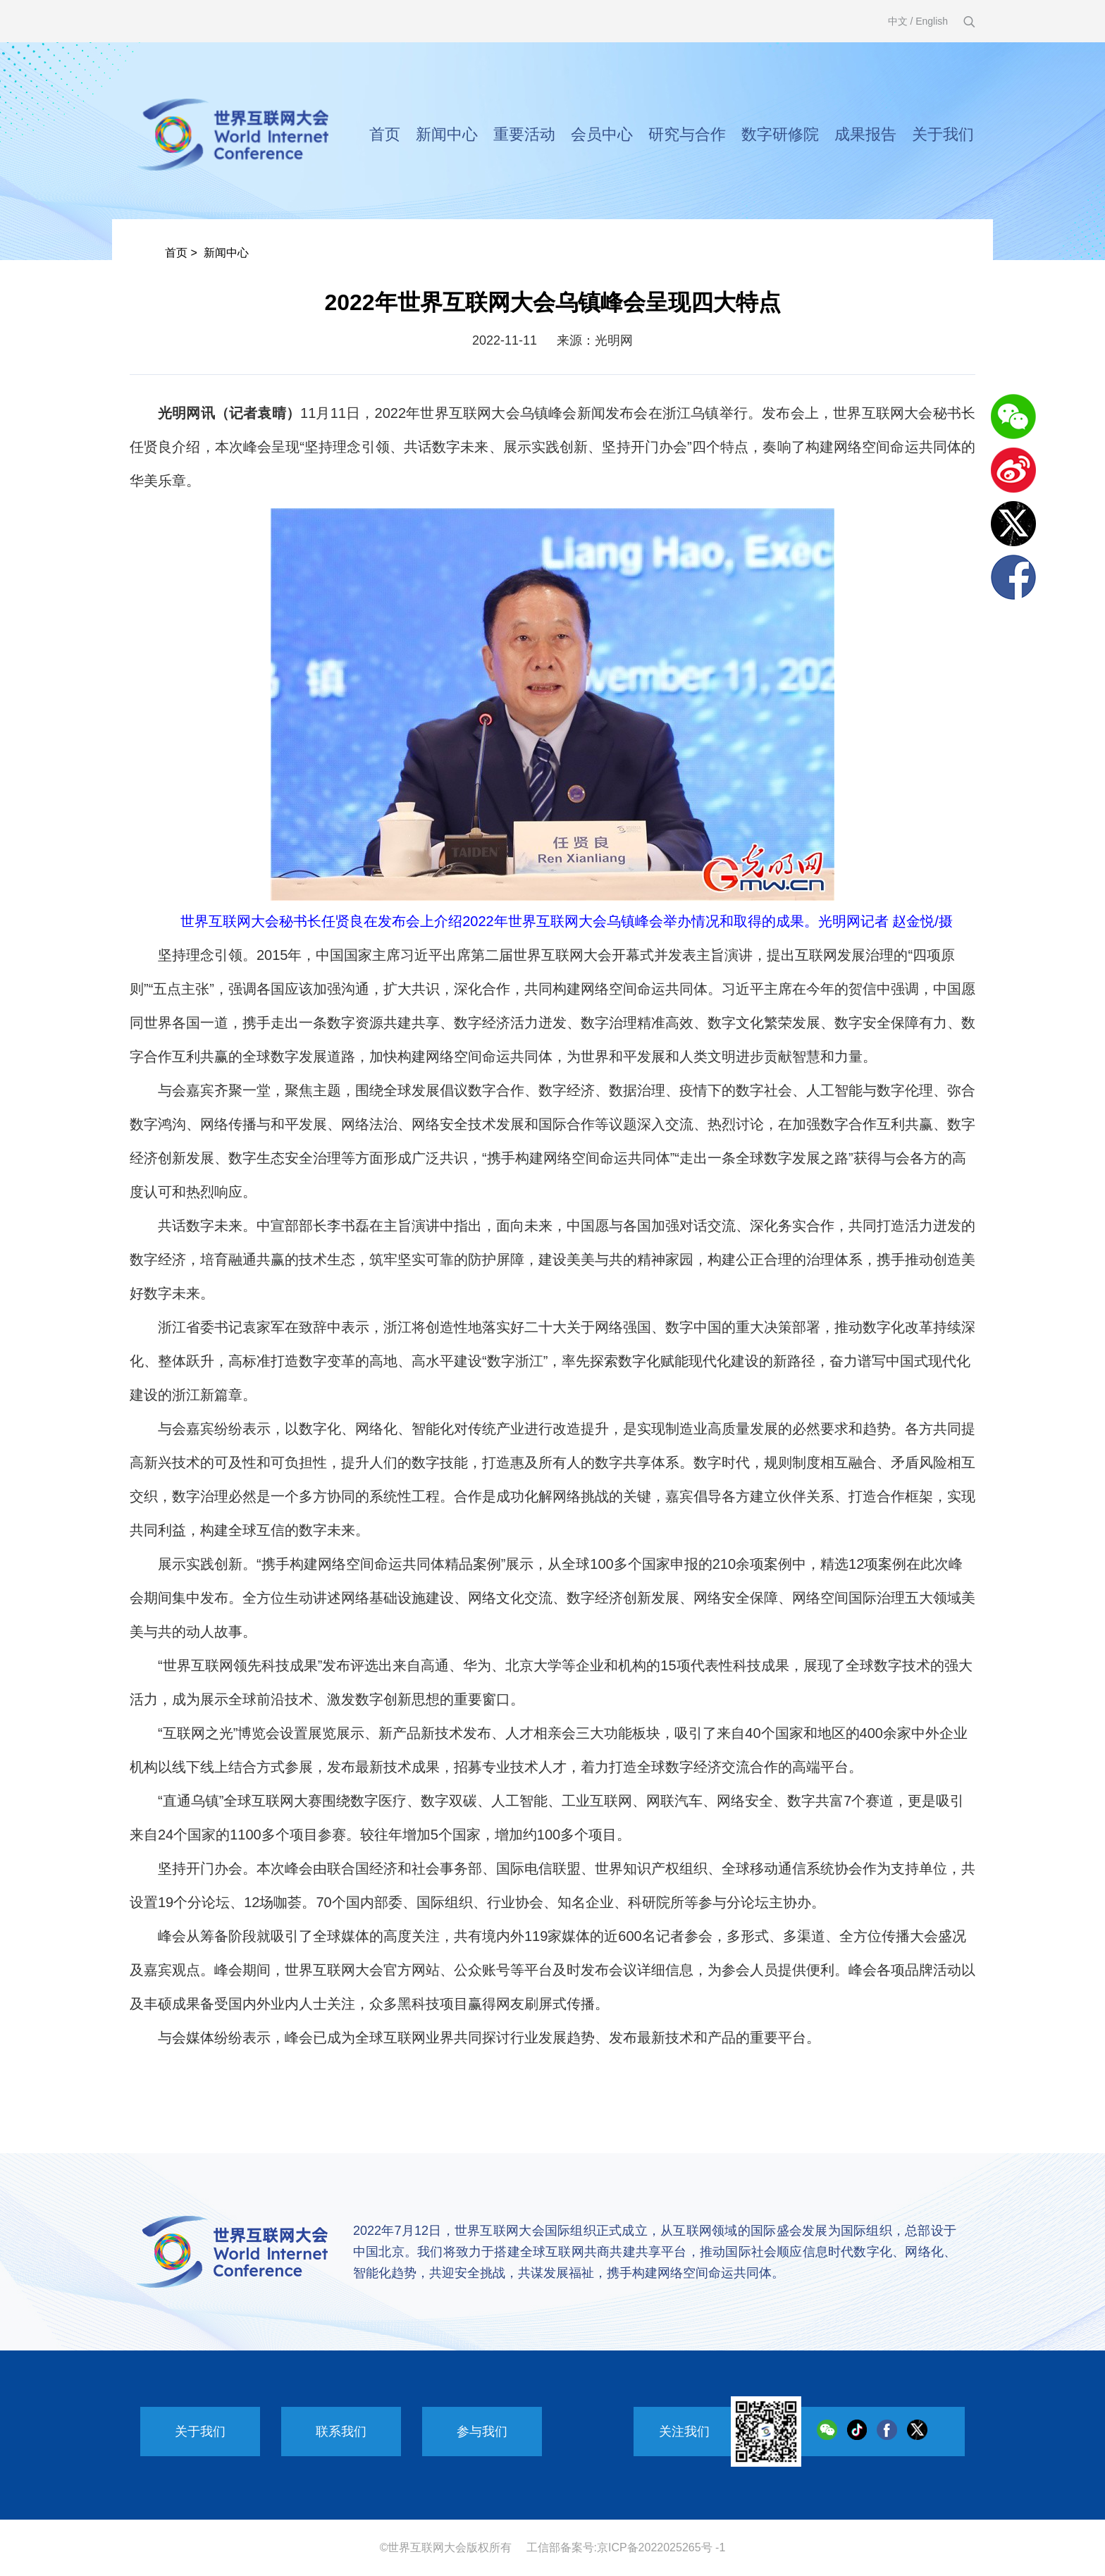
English (931, 21)
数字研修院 (780, 134)
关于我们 (943, 134)
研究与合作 (687, 134)
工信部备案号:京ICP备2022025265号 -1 (626, 2547)
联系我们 (341, 2431)
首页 (384, 134)
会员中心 (602, 134)
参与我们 (482, 2431)
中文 (898, 21)
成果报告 (865, 134)
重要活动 (524, 134)
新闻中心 (447, 134)
